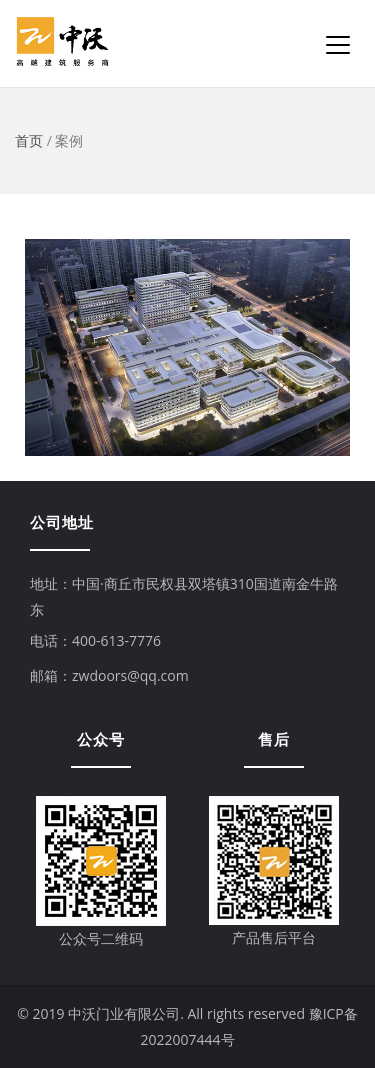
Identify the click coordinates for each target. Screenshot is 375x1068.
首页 (29, 140)
